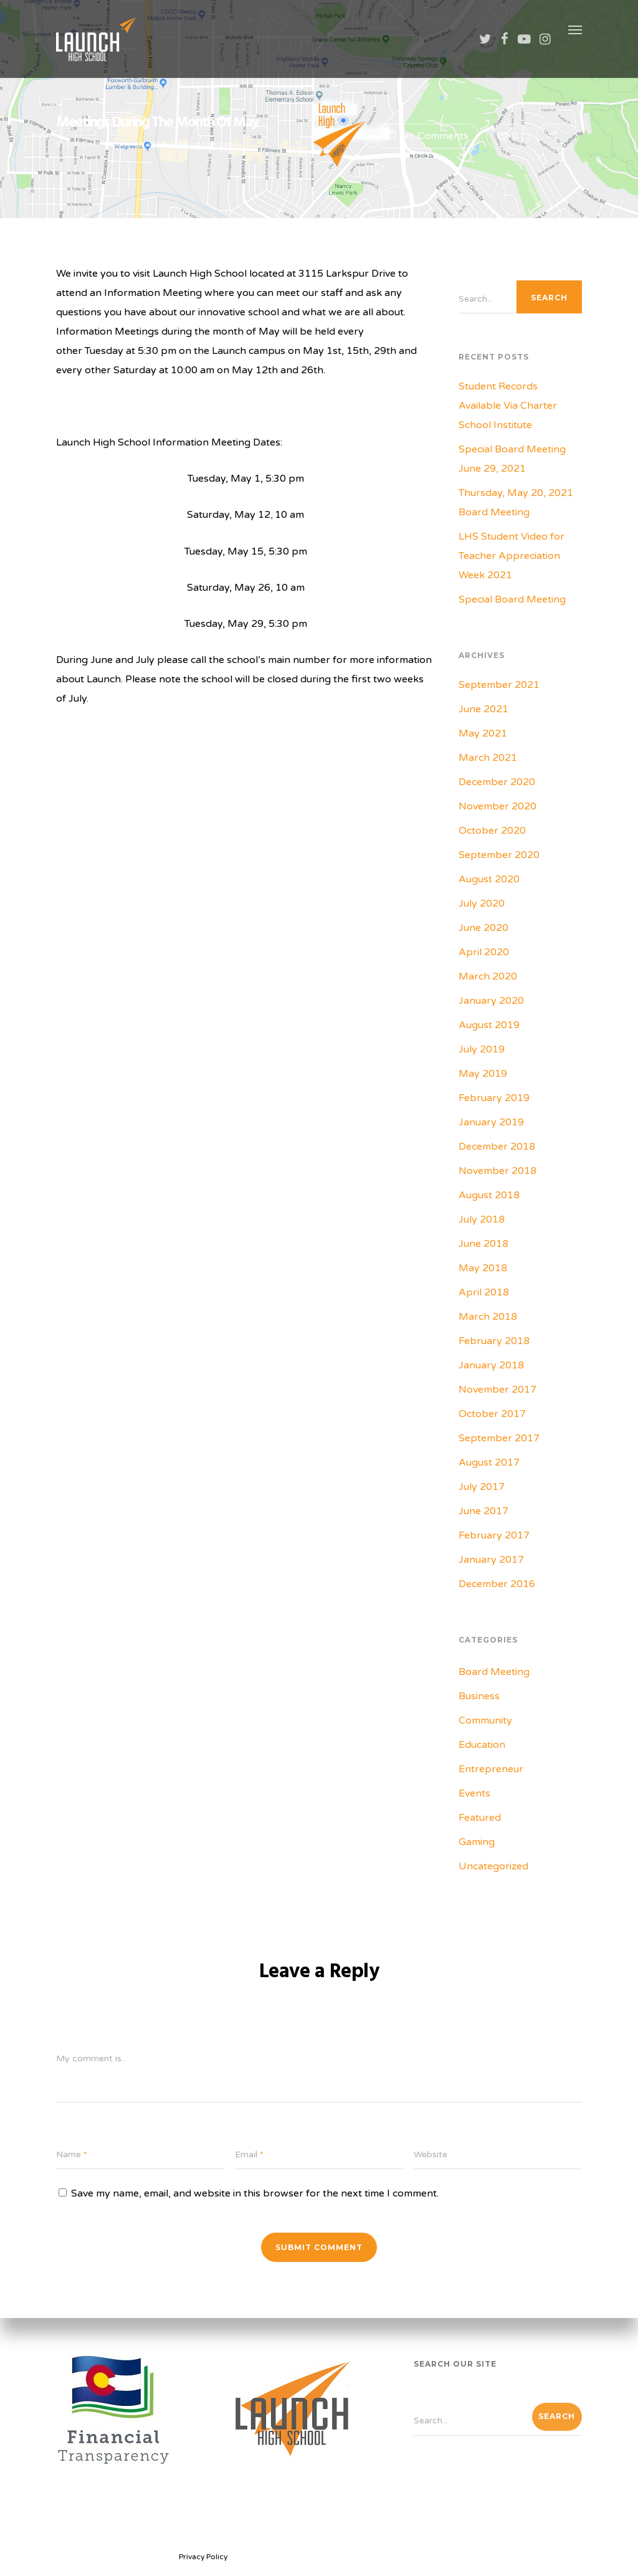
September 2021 (499, 685)
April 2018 (484, 1292)
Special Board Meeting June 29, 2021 (512, 459)
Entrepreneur (491, 1769)
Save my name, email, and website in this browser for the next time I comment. (255, 2193)
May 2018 (483, 1268)
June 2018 (483, 1244)
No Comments (427, 135)
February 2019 (494, 1098)
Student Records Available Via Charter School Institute (508, 405)
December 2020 (497, 782)
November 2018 (497, 1171)
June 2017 (483, 1511)
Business (479, 1696)
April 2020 (484, 952)
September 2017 (499, 1438)
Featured (480, 1817)
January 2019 (491, 1122)
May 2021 (483, 733)
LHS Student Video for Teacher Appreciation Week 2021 (511, 555)
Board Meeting (494, 1672)
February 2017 (494, 1535)
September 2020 (499, 855)
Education (482, 1745)
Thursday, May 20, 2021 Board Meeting (516, 502)
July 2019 (482, 1049)
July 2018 (482, 1219)
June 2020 (483, 928)
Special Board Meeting (512, 599)
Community (485, 1720)
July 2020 (482, 903)
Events (474, 1793)
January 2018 (491, 1365)
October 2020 (492, 830)
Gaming (477, 1842)
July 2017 (482, 1487)
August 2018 (489, 1195)
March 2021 (488, 757)
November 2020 (497, 806)
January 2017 (491, 1559)
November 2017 (497, 1389)
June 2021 (483, 709)
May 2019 (483, 1073)
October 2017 (492, 1414)
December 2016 (497, 1584)
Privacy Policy (203, 2556)
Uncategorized (206, 144)
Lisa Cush (84, 144)
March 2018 (488, 1316)
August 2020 (489, 879)
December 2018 (497, 1146)
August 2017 (489, 1462)
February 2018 (494, 1341)
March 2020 (488, 976)
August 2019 (489, 1025)
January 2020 (491, 1001)
